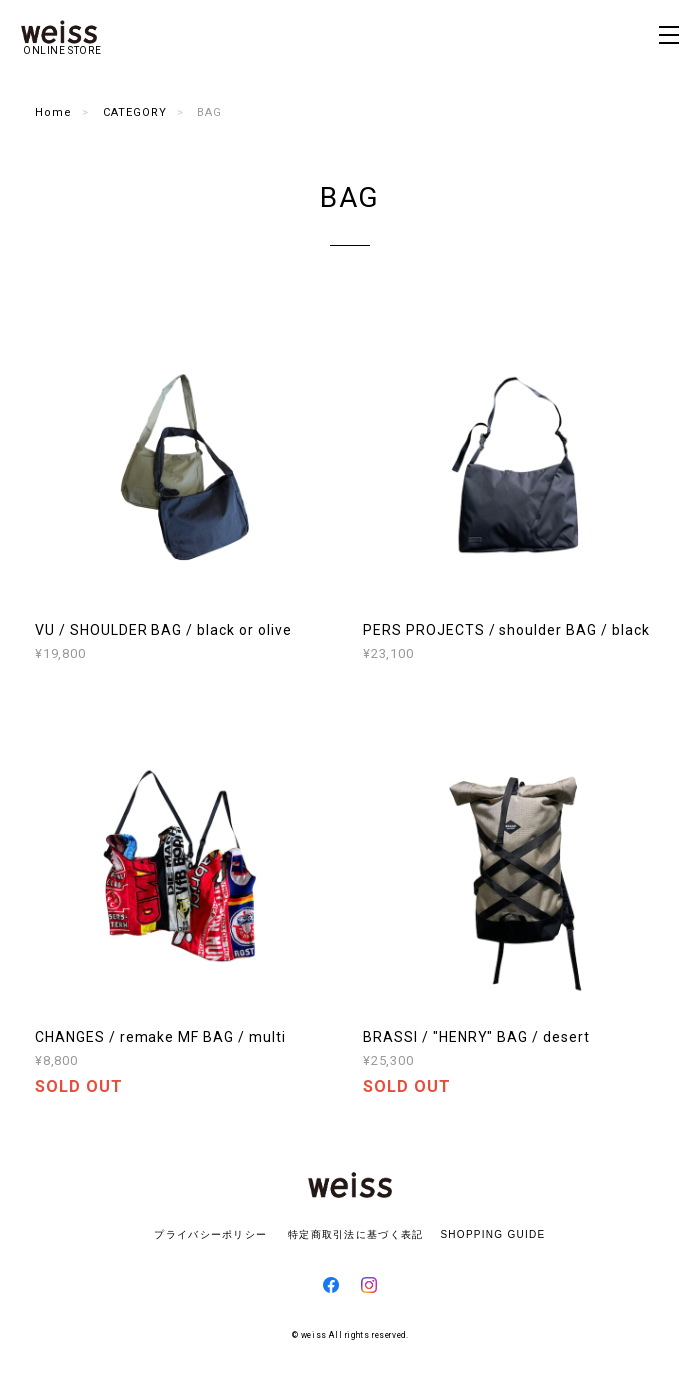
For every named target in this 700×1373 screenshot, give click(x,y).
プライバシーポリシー (210, 1234)
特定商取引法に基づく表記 (355, 1234)
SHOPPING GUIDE (487, 1234)
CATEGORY (135, 112)
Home (53, 112)
